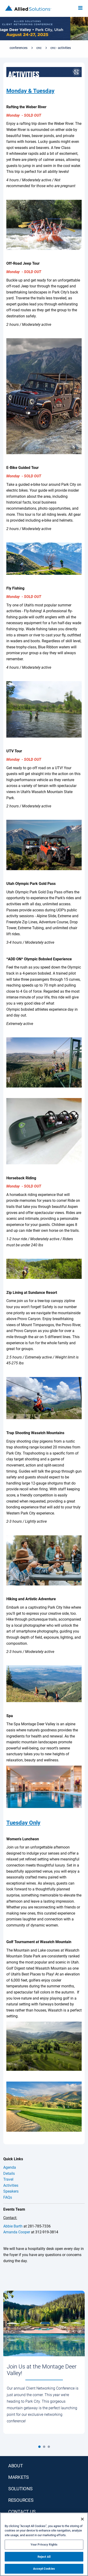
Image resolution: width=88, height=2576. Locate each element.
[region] (44, 2544)
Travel (8, 2179)
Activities (10, 2185)
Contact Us (22, 2511)
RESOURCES (20, 2500)
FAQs (7, 2197)
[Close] (82, 2519)
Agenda (9, 2167)
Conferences (18, 48)
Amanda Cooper (16, 2232)
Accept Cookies (44, 2568)
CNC (39, 48)
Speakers (11, 2191)
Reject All (44, 2556)
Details (9, 2173)
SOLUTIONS (20, 2488)
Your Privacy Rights (44, 2544)
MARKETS (18, 2477)
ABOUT (15, 2465)
